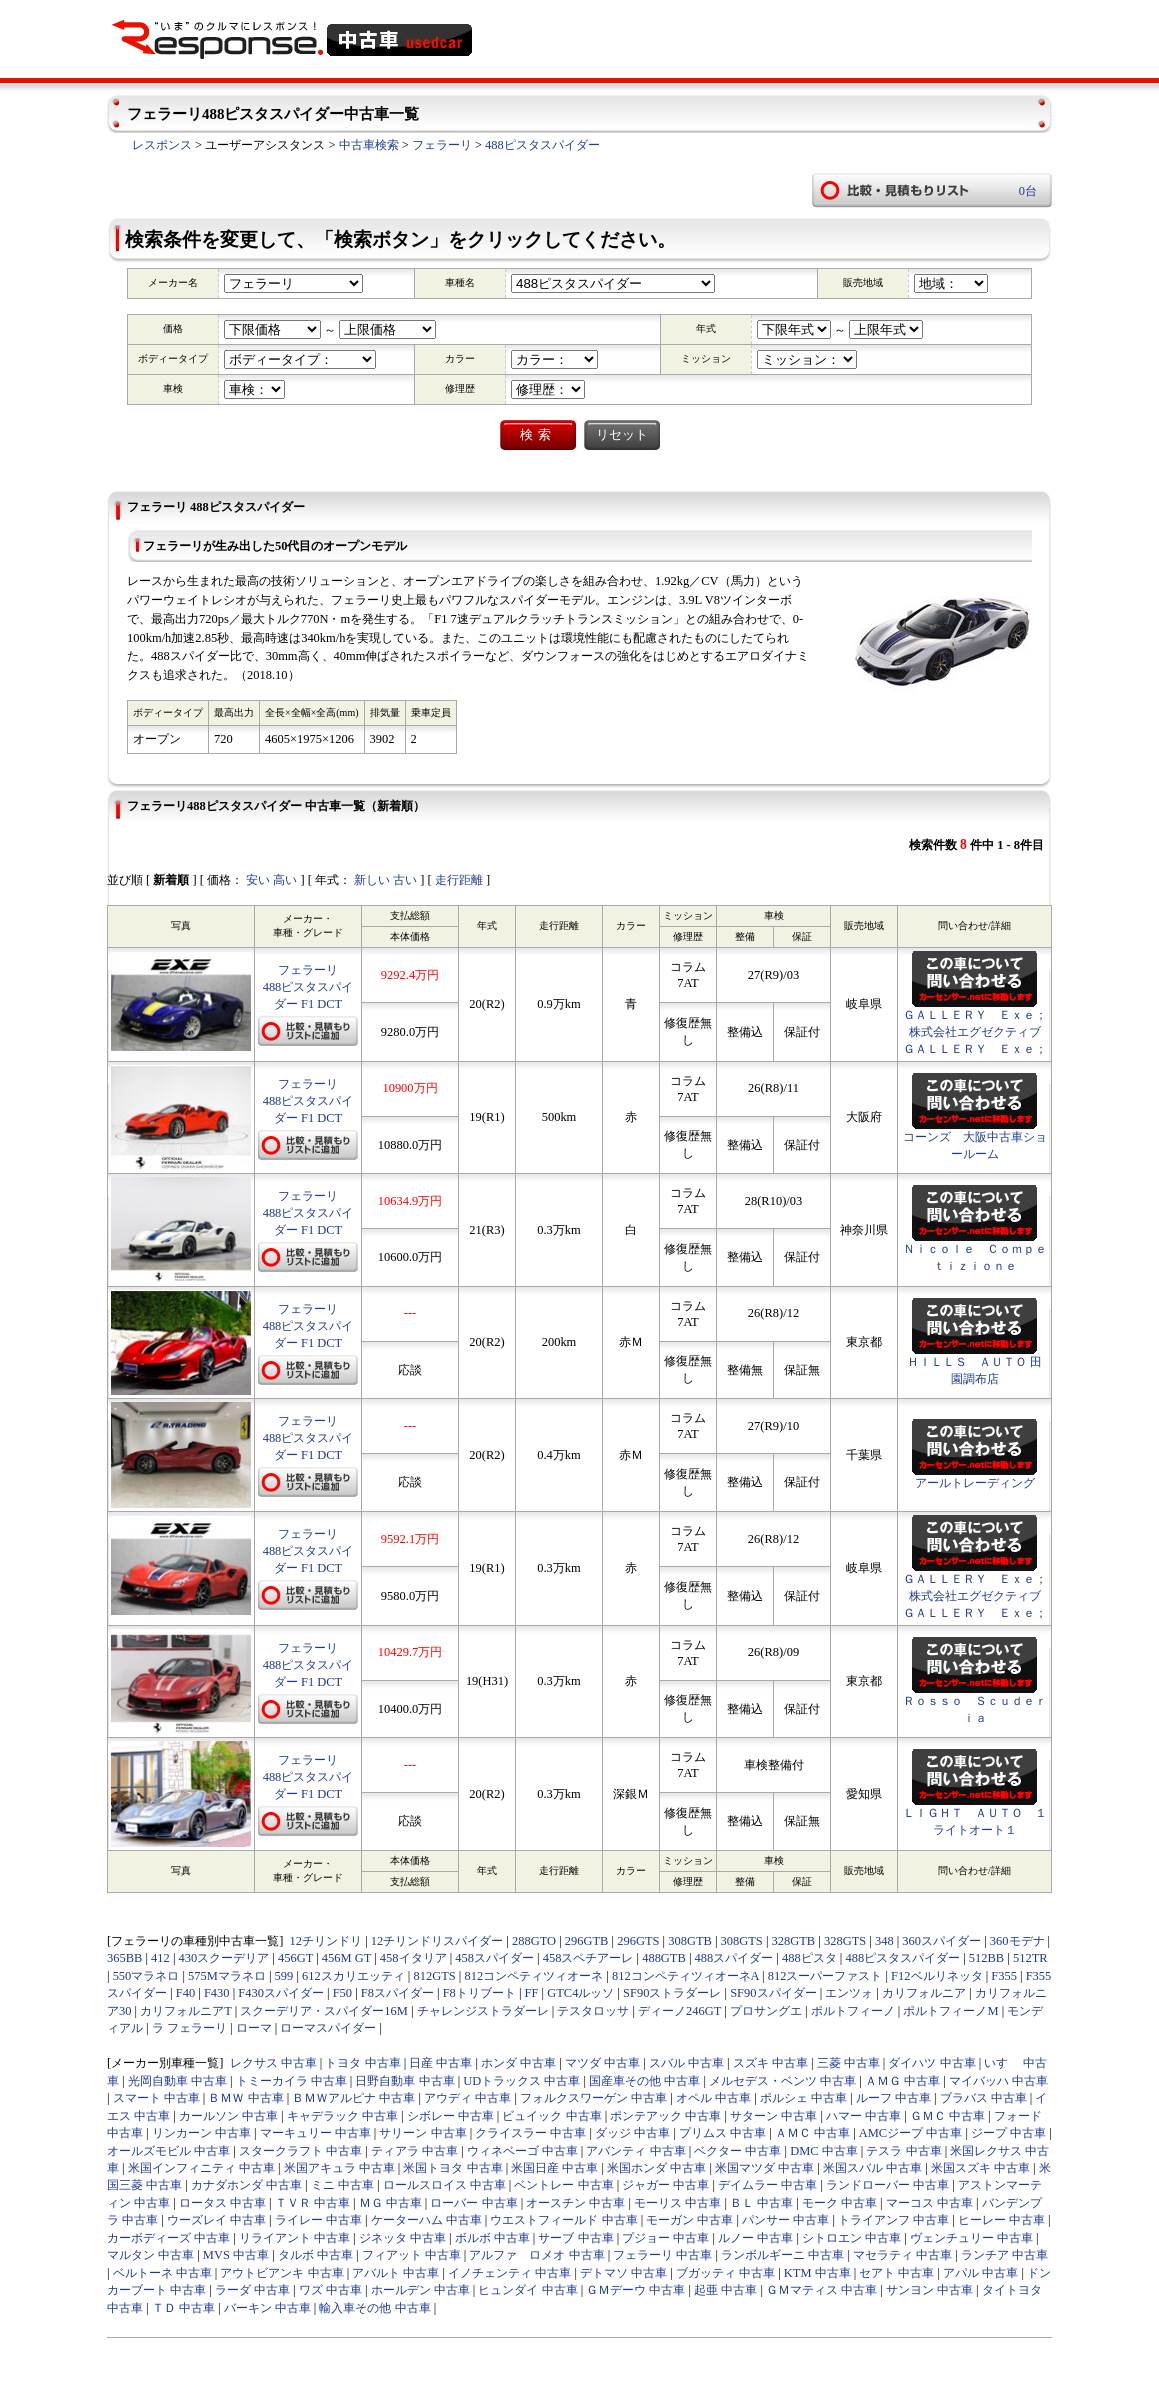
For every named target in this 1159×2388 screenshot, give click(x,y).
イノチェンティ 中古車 (509, 2273)
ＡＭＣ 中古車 (812, 2133)
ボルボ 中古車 (492, 2238)
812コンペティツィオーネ (533, 1976)
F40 (185, 1993)
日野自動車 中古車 (404, 2081)
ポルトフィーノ (853, 2011)
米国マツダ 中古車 (764, 2168)
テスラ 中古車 (903, 2151)
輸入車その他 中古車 (374, 2308)
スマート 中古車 (156, 2098)
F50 (342, 1993)
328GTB (794, 1941)
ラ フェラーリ (189, 2028)
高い (285, 880)
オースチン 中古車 (575, 2203)
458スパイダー (494, 1958)
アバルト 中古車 (395, 2273)
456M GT (346, 1958)
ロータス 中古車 (222, 2203)
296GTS (638, 1941)
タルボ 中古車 (315, 2255)
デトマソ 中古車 (623, 2273)
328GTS (845, 1941)
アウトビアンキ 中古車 (281, 2273)
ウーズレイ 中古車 (216, 2220)
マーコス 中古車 (929, 2203)
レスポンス (162, 145)
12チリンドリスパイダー (437, 1941)
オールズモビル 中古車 (168, 2151)
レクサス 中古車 (273, 2063)
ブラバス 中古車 (983, 2098)
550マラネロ (146, 1976)
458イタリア (413, 1958)
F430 (217, 1993)
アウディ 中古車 (467, 2098)
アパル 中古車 (980, 2273)
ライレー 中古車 (318, 2220)
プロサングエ (766, 2011)
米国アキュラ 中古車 (339, 2168)
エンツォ (849, 1993)
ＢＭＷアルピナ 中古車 (353, 2098)
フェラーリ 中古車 (662, 2255)
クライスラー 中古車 (530, 2133)
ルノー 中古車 (755, 2238)
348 (884, 1941)
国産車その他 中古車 (644, 2081)
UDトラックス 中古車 (521, 2081)
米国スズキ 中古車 (980, 2168)
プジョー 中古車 (665, 2238)
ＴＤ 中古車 (183, 2308)
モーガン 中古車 (689, 2220)
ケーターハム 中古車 (426, 2220)
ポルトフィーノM (950, 2011)
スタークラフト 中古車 (300, 2151)
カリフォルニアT (185, 2011)
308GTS (742, 1941)
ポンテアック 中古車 (665, 2116)
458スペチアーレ (588, 1958)
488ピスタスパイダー (542, 145)
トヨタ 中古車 (362, 2063)
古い (405, 880)
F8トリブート (479, 1993)
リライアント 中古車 (294, 2238)
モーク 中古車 (839, 2203)
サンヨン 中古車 (929, 2290)
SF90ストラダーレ (672, 1993)
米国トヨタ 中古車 (452, 2168)
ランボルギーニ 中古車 (782, 2255)
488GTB (664, 1958)
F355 (1004, 1976)
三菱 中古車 (848, 2063)
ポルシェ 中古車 (803, 2098)
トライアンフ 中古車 (893, 2220)
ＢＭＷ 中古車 (245, 2098)
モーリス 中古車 (677, 2203)
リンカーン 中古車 (201, 2133)
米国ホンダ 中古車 (656, 2168)
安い (258, 880)
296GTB (587, 1941)
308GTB (690, 1941)
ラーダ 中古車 (252, 2290)
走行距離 (459, 880)
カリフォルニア (924, 1993)
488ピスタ (809, 1958)
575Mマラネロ (227, 1976)
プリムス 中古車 (722, 2133)
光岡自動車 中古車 (177, 2081)
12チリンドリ (326, 1941)
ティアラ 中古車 (414, 2151)
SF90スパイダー (773, 1993)
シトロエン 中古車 (851, 2238)
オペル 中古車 (713, 2098)
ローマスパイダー (328, 2028)
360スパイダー (941, 1941)
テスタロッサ (593, 2011)
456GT (295, 1958)
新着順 (171, 880)
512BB (986, 1958)
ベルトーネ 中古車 (162, 2273)
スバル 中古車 (686, 2063)
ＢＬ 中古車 (761, 2203)
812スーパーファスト (825, 1976)
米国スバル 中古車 (872, 2168)
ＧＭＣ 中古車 (947, 2116)
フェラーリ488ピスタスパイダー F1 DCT (308, 987)
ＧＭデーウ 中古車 (635, 2290)
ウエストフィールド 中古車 (563, 2220)
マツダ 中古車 (602, 2063)
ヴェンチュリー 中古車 (971, 2238)
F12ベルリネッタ (936, 1976)
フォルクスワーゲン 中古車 (593, 2098)
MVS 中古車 (236, 2255)
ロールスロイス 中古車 (444, 2185)
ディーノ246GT (679, 2011)
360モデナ (1017, 1941)
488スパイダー (734, 1958)
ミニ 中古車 (342, 2185)
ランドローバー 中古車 (887, 2185)
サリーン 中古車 (422, 2133)
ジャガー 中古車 (665, 2185)
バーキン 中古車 (267, 2308)
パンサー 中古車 (785, 2220)
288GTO (534, 1941)
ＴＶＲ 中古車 (312, 2203)
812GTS (434, 1976)
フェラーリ (442, 145)
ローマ (254, 2028)
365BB (124, 1958)
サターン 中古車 (773, 2116)
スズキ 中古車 (770, 2063)
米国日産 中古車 (554, 2168)
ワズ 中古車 (330, 2290)
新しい (372, 880)
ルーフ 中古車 (893, 2098)
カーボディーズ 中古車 (168, 2238)
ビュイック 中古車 (551, 2116)
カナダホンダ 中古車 (246, 2185)
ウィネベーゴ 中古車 (522, 2151)
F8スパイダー (397, 1993)
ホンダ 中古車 (518, 2063)
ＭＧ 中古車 (390, 2203)
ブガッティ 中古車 (725, 2273)
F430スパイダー (281, 1993)
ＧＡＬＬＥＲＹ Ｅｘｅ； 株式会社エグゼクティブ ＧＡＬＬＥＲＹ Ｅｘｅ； (981, 1032)
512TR (1030, 1958)
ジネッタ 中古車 (402, 2238)
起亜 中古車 (725, 2290)
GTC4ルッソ (580, 1993)
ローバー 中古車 (473, 2203)
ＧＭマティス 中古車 (821, 2290)
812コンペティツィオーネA (685, 1976)
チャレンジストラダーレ (483, 2011)
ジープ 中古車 (1008, 2133)
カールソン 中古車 (228, 2116)
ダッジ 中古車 (632, 2133)
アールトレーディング (975, 1483)
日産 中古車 (440, 2063)
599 (284, 1976)
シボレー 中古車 (450, 2116)
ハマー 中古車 (863, 2116)
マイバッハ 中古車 (998, 2081)
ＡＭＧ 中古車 (902, 2081)
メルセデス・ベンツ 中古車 (782, 2081)
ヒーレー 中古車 (1001, 2220)
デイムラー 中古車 (767, 2185)
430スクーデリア (224, 1958)
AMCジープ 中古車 (911, 2133)
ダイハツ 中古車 (931, 2063)
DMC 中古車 (824, 2151)
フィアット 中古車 (411, 2255)
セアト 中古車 (896, 2273)
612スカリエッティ (353, 1976)
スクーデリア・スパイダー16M (324, 2011)
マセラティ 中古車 (902, 2255)
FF (532, 1993)
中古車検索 (369, 145)
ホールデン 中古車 (420, 2290)
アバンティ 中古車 (635, 2151)
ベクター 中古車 (737, 2151)
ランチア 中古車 (1004, 2255)
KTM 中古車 (817, 2273)
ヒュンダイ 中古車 (527, 2290)
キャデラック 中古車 (342, 2116)
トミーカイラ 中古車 (291, 2081)
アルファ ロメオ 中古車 (536, 2255)
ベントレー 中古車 (563, 2185)
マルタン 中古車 (150, 2255)
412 (160, 1958)
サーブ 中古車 (575, 2238)
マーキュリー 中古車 (315, 2133)
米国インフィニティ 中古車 (201, 2168)
